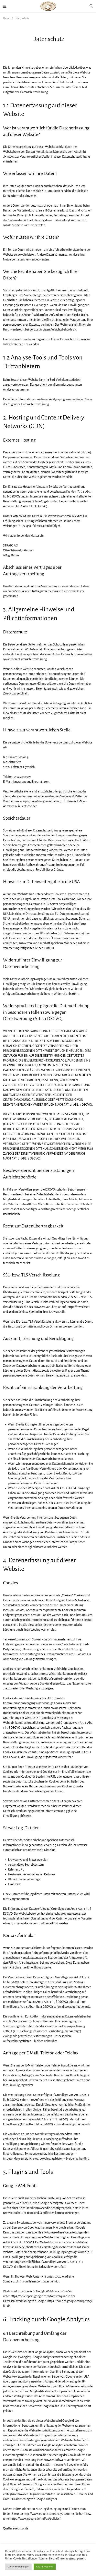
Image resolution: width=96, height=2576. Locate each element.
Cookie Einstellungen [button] (18, 2566)
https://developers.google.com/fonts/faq (36, 2296)
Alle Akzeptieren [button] (44, 2566)
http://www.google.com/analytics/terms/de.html (54, 2513)
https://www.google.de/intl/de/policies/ (35, 2518)
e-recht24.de (20, 2528)
